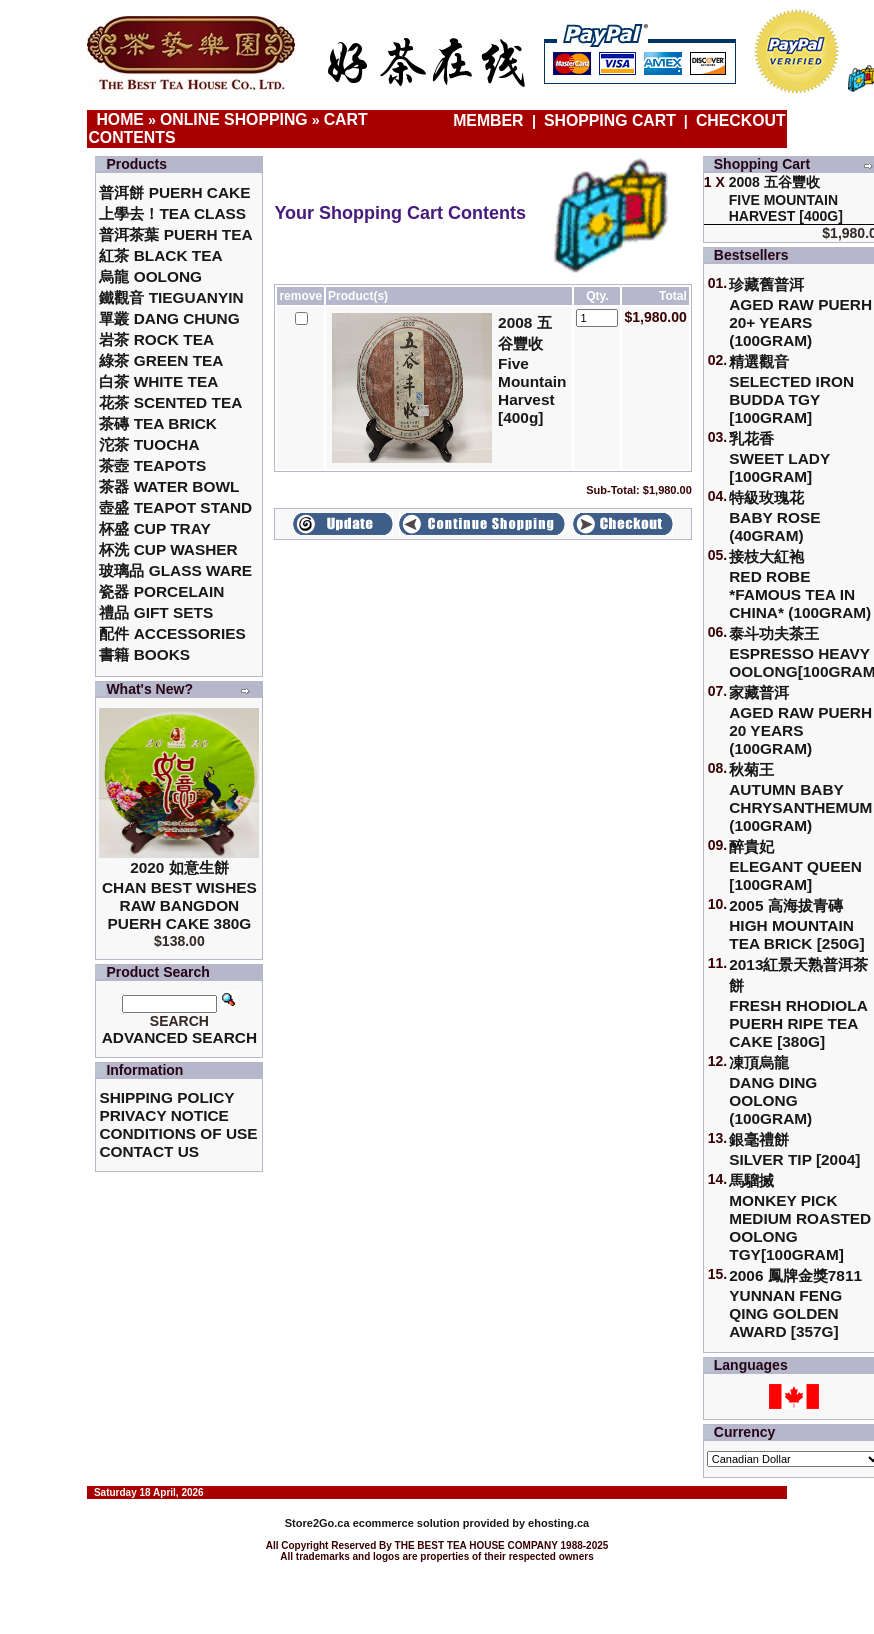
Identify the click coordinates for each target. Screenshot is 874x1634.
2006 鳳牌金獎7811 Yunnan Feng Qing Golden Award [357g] (795, 1303)
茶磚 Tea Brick (158, 423)
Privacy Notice (163, 1115)
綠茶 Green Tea (161, 360)
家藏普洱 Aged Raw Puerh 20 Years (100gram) (800, 720)
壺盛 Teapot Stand (175, 507)
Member (490, 120)
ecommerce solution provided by (406, 1523)
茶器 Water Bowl (169, 486)
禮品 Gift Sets (156, 612)
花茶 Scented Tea (170, 402)
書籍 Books (144, 654)
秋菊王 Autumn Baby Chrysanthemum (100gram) (800, 797)
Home (120, 119)
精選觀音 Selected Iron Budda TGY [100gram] (791, 389)
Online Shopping (234, 119)
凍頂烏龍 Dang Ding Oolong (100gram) (773, 1090)
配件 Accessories (172, 633)
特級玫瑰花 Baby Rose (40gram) (774, 516)
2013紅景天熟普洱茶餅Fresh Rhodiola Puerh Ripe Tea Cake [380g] (798, 1003)
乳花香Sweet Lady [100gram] (779, 457)
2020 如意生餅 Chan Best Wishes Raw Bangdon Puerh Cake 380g (179, 895)
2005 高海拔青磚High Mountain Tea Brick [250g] (796, 924)
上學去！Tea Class (172, 213)
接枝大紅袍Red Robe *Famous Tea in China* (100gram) (800, 584)
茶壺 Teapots (152, 465)
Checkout (741, 120)
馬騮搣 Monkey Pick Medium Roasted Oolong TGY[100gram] (800, 1217)
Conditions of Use (178, 1133)
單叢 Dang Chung (169, 318)
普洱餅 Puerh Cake (174, 192)
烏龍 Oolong (150, 276)
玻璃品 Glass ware (175, 570)
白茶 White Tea (158, 381)
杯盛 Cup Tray (154, 528)
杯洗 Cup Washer (168, 549)
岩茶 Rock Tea (156, 339)
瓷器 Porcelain (161, 591)
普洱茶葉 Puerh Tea (175, 234)
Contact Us (149, 1151)
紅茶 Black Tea (160, 255)
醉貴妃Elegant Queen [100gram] (795, 865)
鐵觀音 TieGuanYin (171, 297)
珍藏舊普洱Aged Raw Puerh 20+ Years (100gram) (800, 312)
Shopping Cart (610, 120)
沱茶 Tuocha (149, 444)
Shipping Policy (166, 1097)
